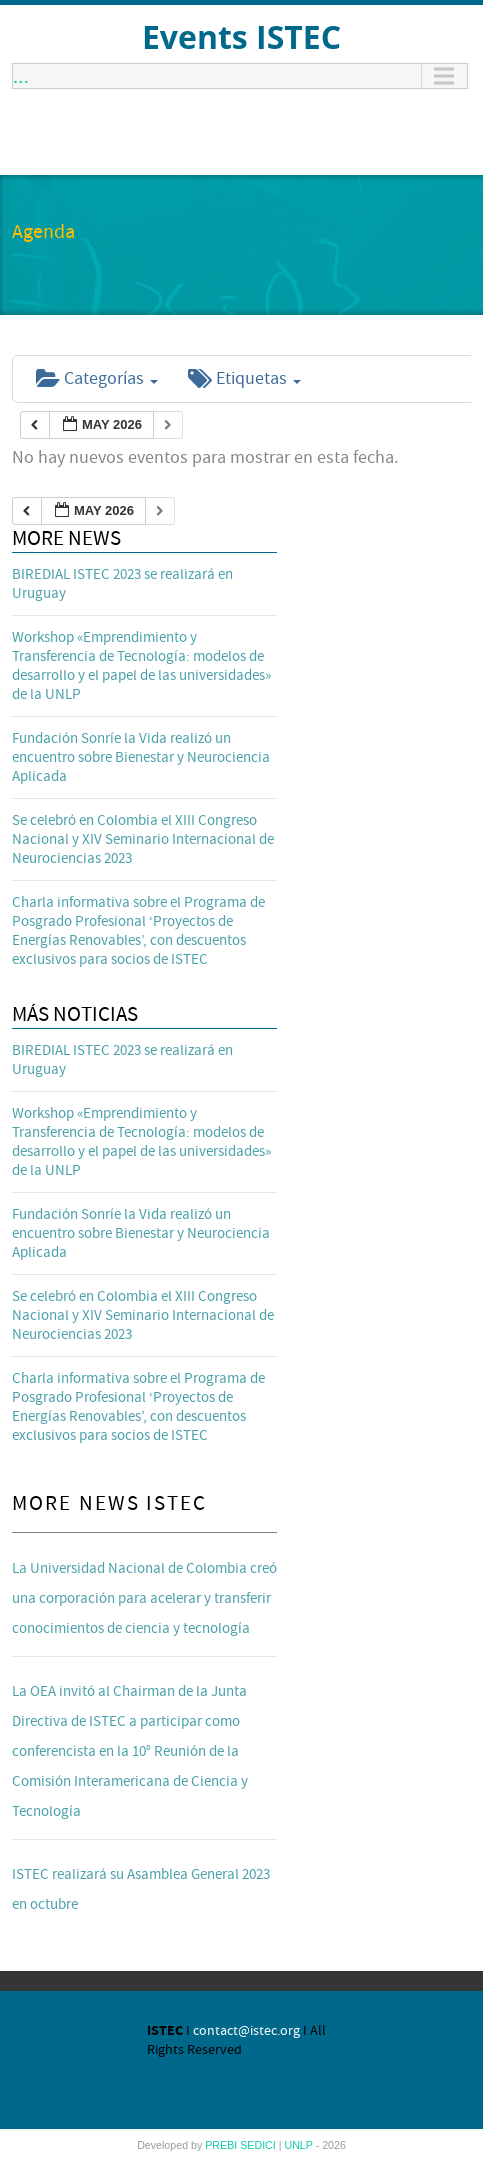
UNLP (299, 2145)
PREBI (222, 2145)
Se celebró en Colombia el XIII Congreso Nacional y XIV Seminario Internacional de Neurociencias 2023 (143, 839)
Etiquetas (244, 378)
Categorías (97, 378)
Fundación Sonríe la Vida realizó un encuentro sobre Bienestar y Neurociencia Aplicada (141, 757)
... (21, 76)
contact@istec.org (246, 2031)
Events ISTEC (241, 36)
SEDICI (259, 2145)
